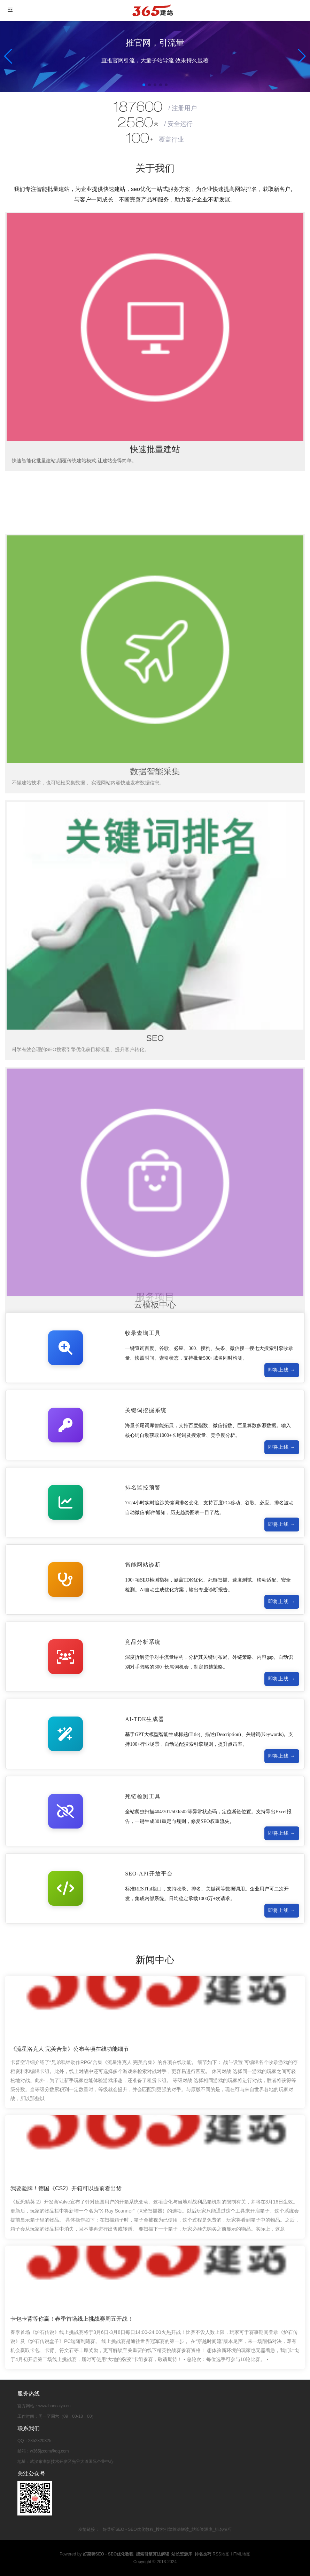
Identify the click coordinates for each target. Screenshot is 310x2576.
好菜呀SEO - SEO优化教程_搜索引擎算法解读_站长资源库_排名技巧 (167, 2529)
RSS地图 (221, 2554)
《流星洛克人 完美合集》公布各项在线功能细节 (69, 2049)
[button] (302, 56)
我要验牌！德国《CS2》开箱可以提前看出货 (66, 2189)
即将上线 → (282, 1370)
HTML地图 (240, 2554)
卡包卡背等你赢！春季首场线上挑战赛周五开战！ (71, 2319)
